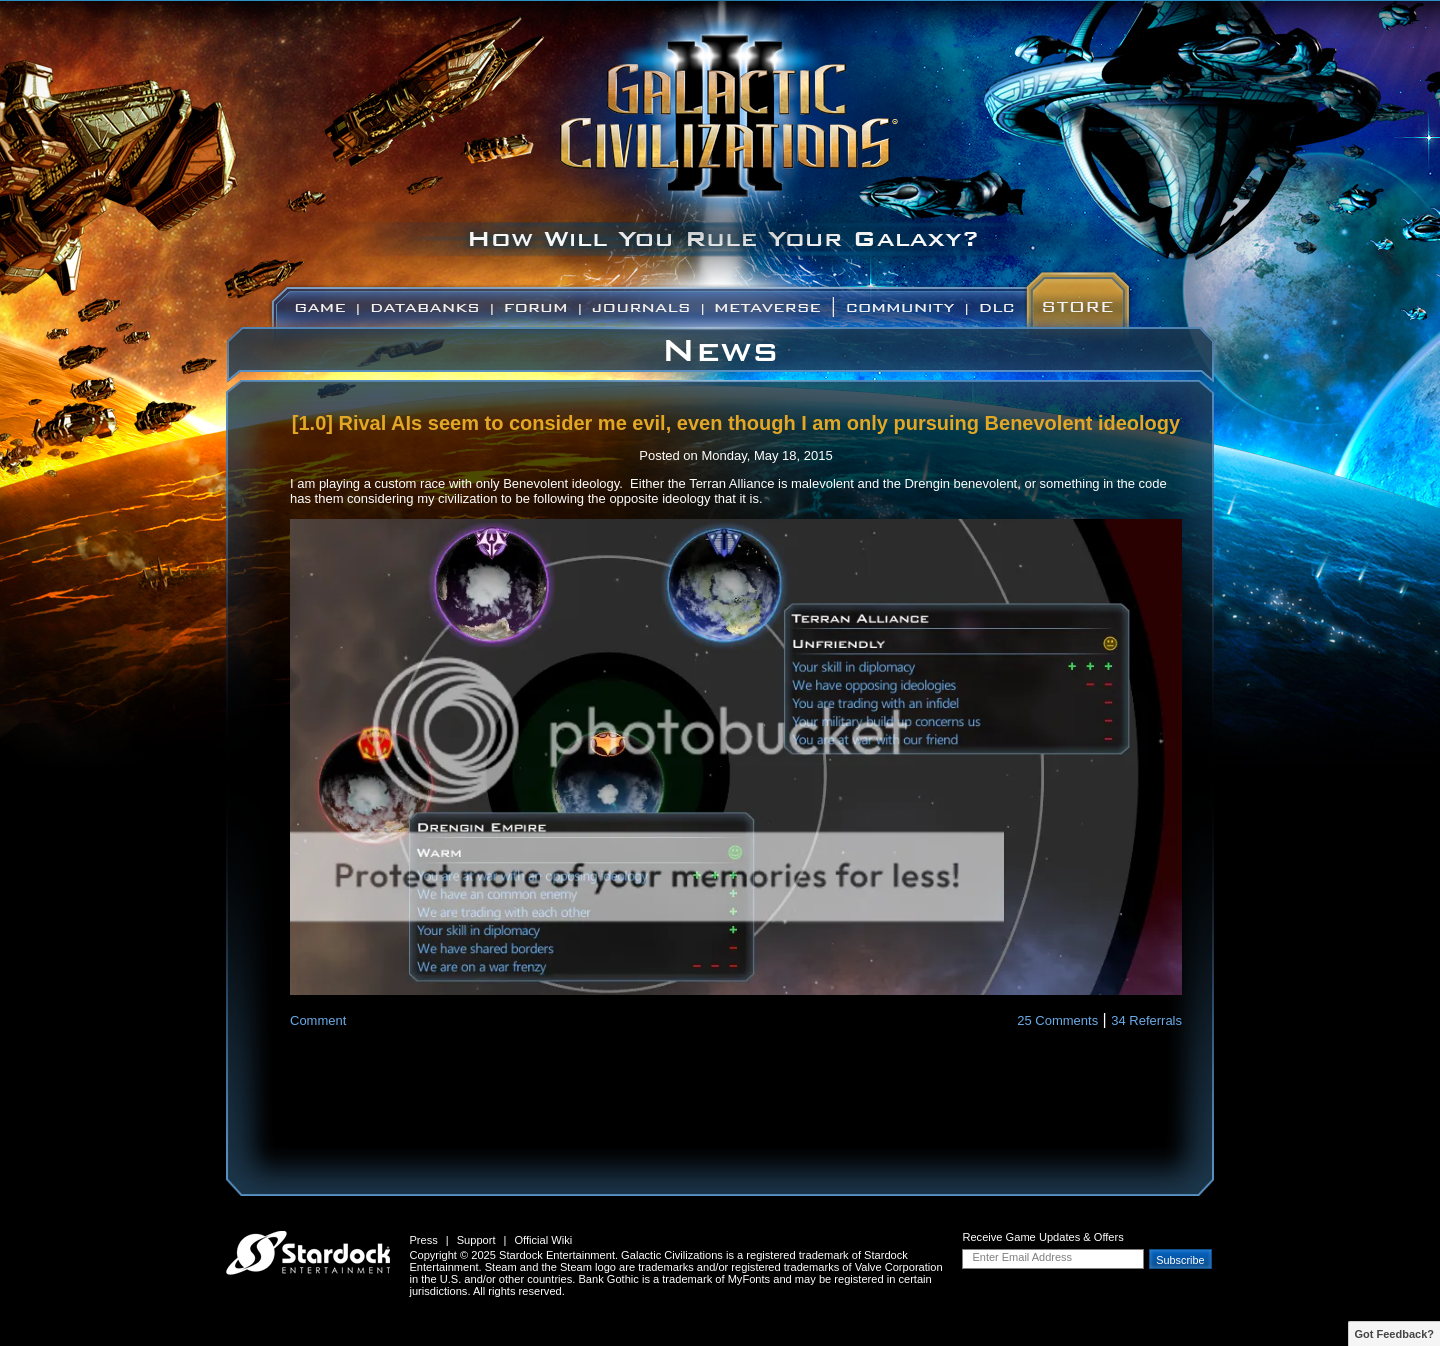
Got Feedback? (1394, 1334)
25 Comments (1057, 1020)
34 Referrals (1146, 1020)
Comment (318, 1020)
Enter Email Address (1022, 1257)
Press (423, 1240)
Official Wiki (543, 1240)
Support (476, 1240)
